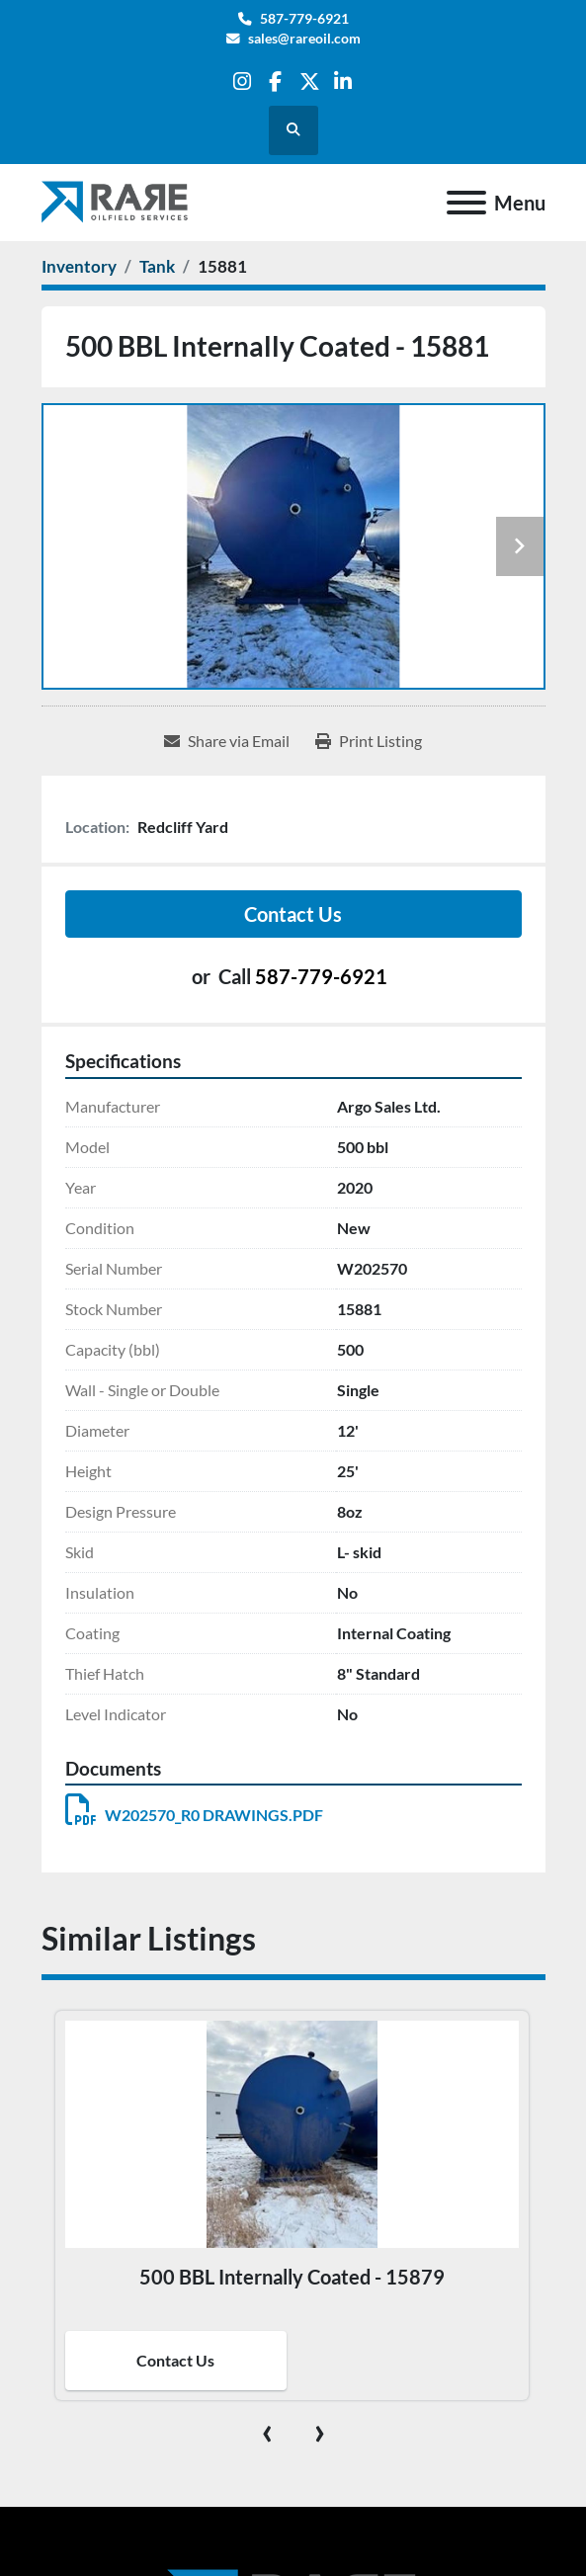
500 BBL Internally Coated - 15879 (292, 2276)
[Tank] (157, 266)
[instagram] (241, 81)
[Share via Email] (226, 741)
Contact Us (293, 914)
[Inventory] (79, 266)
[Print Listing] (368, 741)
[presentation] (267, 2429)
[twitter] (309, 81)
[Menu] (466, 202)
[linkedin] (343, 81)
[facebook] (275, 81)
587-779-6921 (304, 19)
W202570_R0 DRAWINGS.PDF (194, 1814)
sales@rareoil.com (304, 38)
